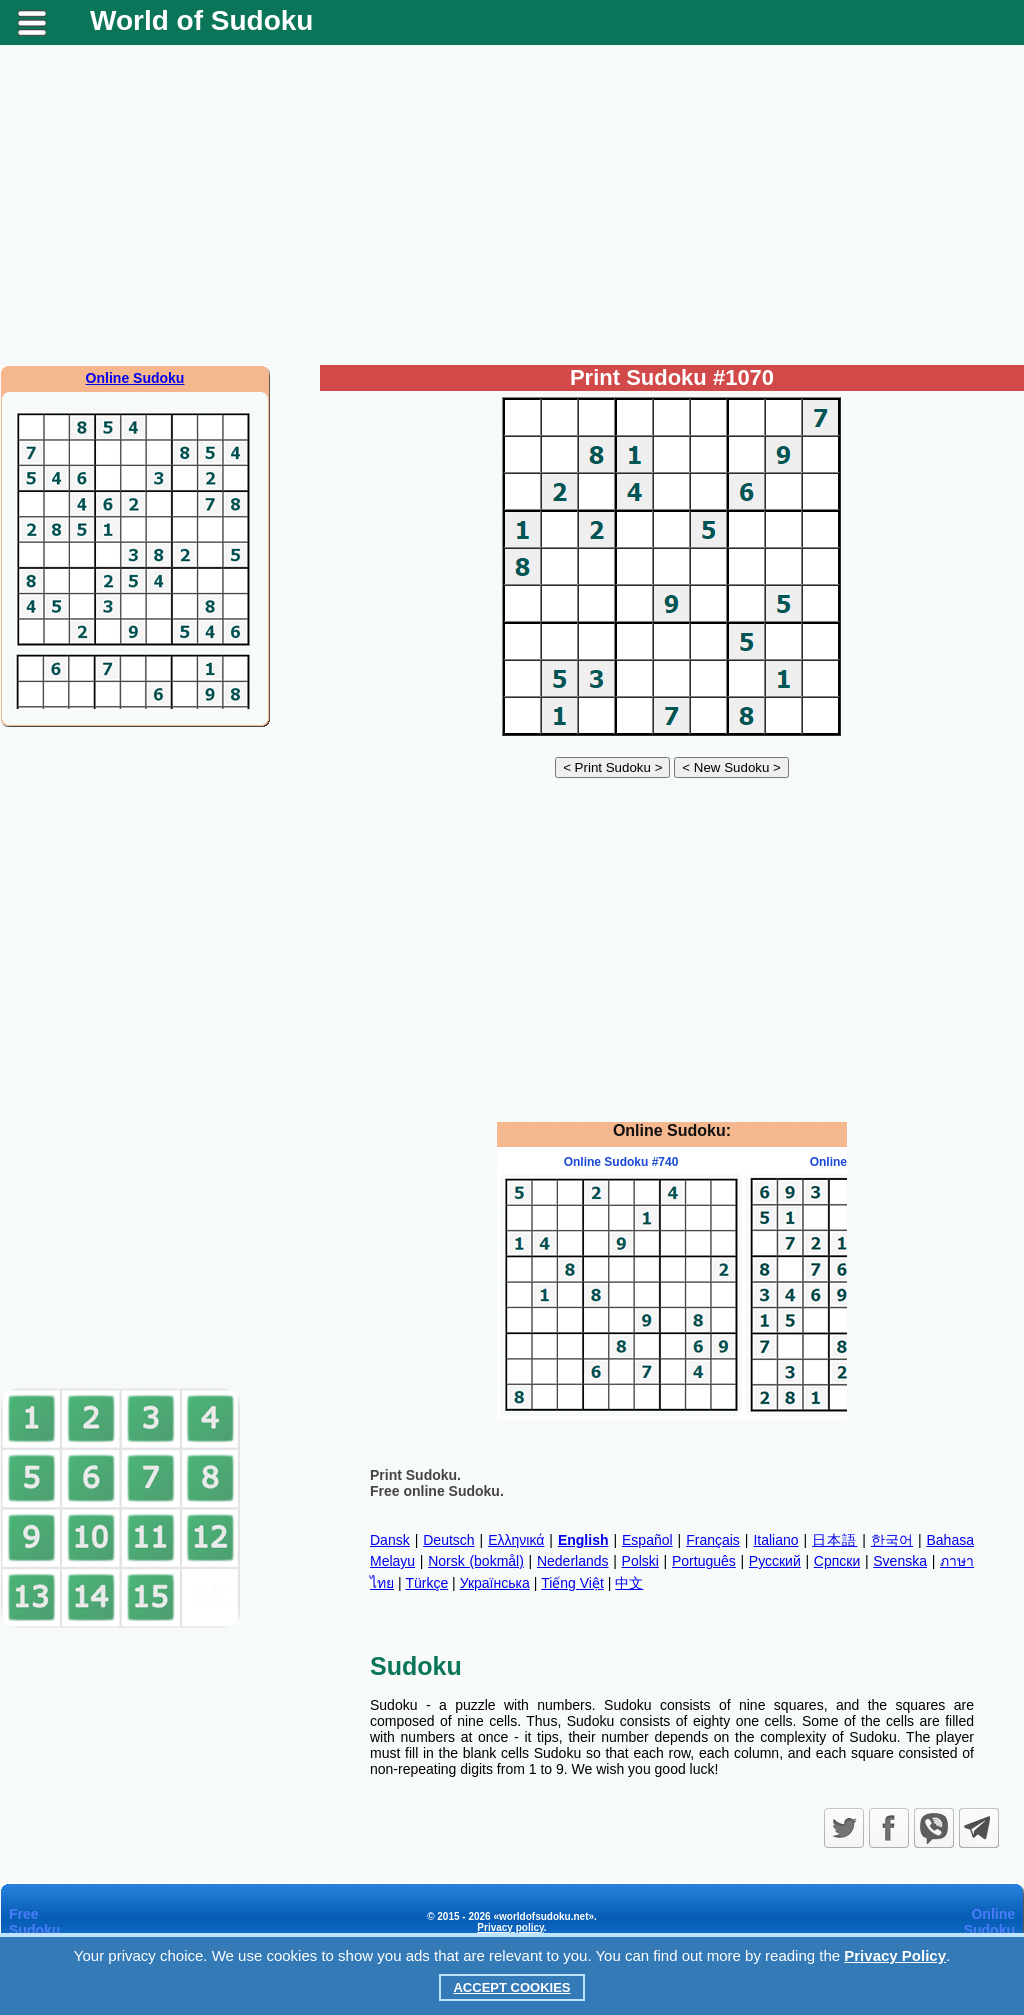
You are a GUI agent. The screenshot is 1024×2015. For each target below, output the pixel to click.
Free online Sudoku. (437, 1491)
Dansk (390, 1540)
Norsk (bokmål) (476, 1561)
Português (704, 1561)
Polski (640, 1561)
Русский (775, 1561)
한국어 (892, 1540)
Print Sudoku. (415, 1475)
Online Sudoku (135, 378)
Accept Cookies (511, 1987)
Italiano (775, 1540)
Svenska (900, 1561)
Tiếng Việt (572, 1583)
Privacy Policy (895, 1955)
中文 (629, 1583)
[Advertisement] (512, 205)
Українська (495, 1583)
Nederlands (573, 1561)
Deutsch (448, 1540)
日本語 (834, 1540)
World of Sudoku (201, 20)
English (583, 1540)
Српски (837, 1561)
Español (647, 1540)
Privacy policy (510, 1927)
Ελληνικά (516, 1540)
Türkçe (426, 1583)
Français (713, 1540)
